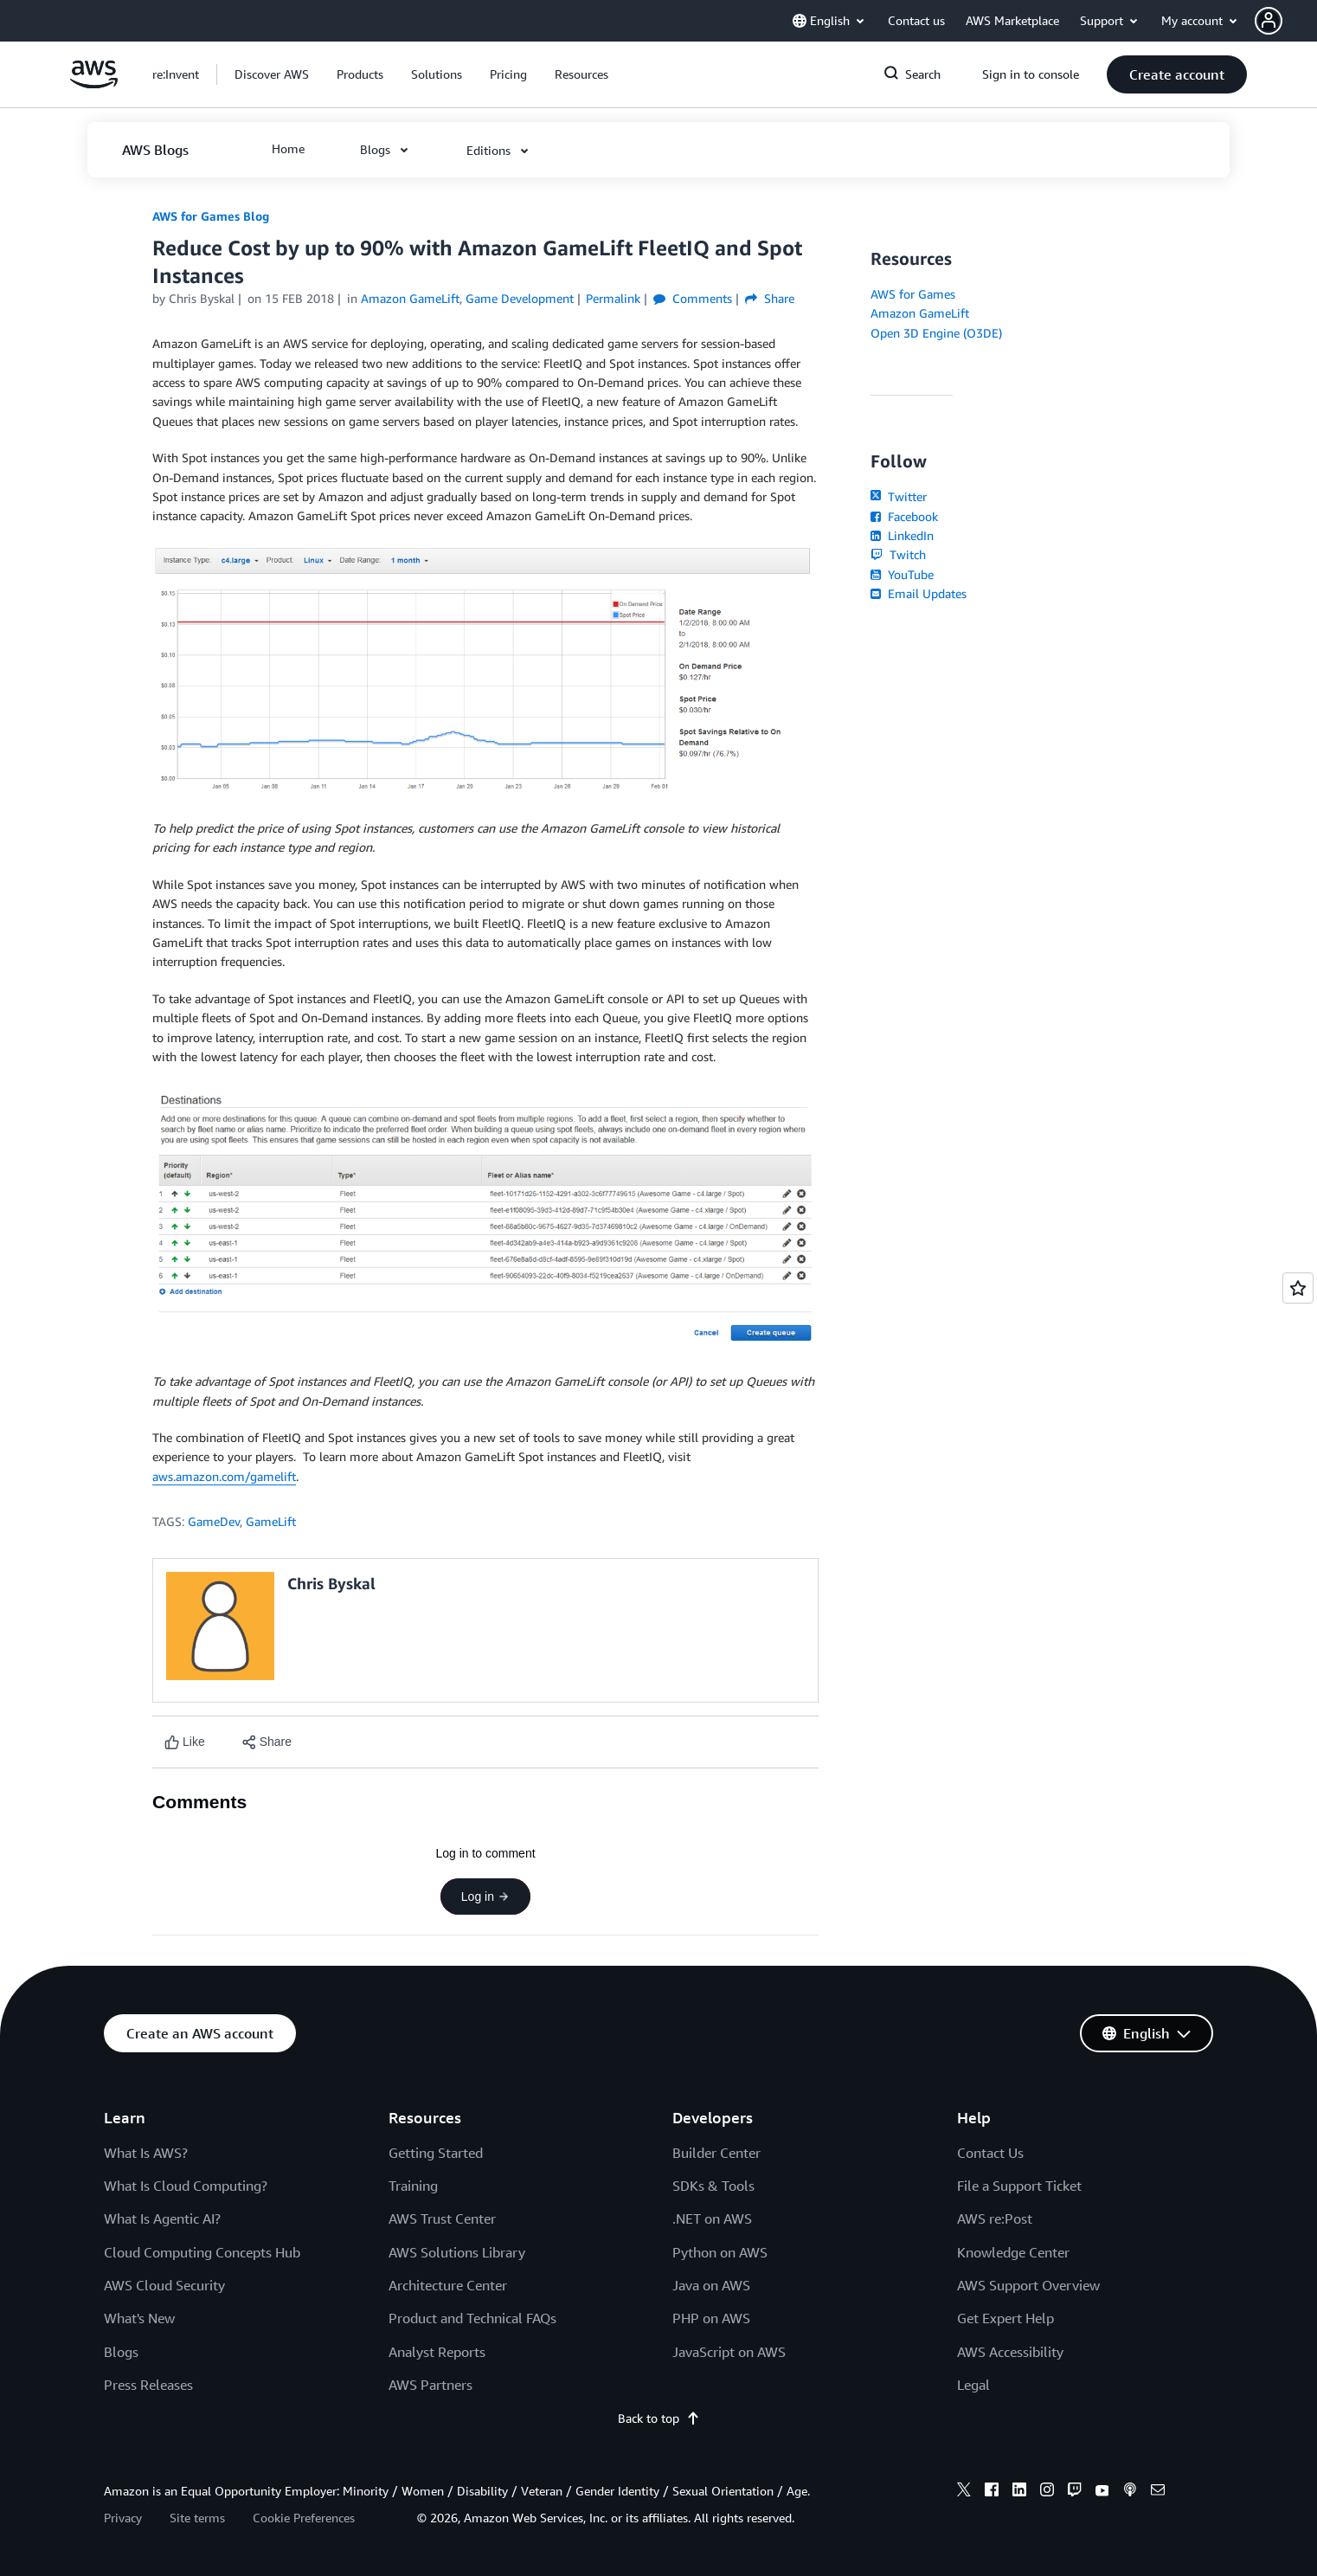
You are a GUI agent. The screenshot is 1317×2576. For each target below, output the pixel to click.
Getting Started (436, 2152)
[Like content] (184, 1742)
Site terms (197, 2517)
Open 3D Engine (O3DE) (936, 332)
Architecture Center (448, 2285)
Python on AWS (720, 2252)
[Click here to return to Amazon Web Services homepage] (94, 83)
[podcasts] (1130, 2492)
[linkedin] (1019, 2492)
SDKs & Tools (713, 2185)
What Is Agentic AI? (162, 2218)
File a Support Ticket (1019, 2185)
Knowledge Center (1013, 2252)
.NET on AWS (712, 2218)
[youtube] (1102, 2492)
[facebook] (992, 2492)
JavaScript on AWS (729, 2351)
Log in (485, 1896)
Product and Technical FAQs (472, 2318)
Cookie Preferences (304, 2517)
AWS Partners (430, 2384)
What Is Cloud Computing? (185, 2185)
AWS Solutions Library (457, 2252)
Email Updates (919, 593)
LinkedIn (902, 535)
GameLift (271, 1521)
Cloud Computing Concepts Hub (202, 2252)
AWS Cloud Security (164, 2285)
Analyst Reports (437, 2351)
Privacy (123, 2517)
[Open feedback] (1298, 1288)
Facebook (904, 516)
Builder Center (716, 2152)
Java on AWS (711, 2285)
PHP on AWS (711, 2318)
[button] (1286, 21)
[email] (1158, 2492)
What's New (139, 2318)
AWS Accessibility (1010, 2351)
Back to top (659, 2418)
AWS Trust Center (442, 2218)
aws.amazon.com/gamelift (224, 1476)
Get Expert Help (1005, 2318)
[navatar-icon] (1268, 21)
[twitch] (1075, 2492)
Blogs (121, 2351)
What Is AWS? (146, 2152)
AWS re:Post (994, 2218)
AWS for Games (913, 294)
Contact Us (990, 2152)
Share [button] (769, 298)
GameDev (214, 1521)
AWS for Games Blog (210, 216)
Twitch (898, 554)
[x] (964, 2492)
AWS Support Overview (1028, 2285)
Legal (973, 2384)
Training (413, 2185)
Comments (692, 298)
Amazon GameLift (920, 313)
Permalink (613, 298)
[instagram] (1047, 2492)
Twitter (899, 496)
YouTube (902, 574)
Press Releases (148, 2384)
